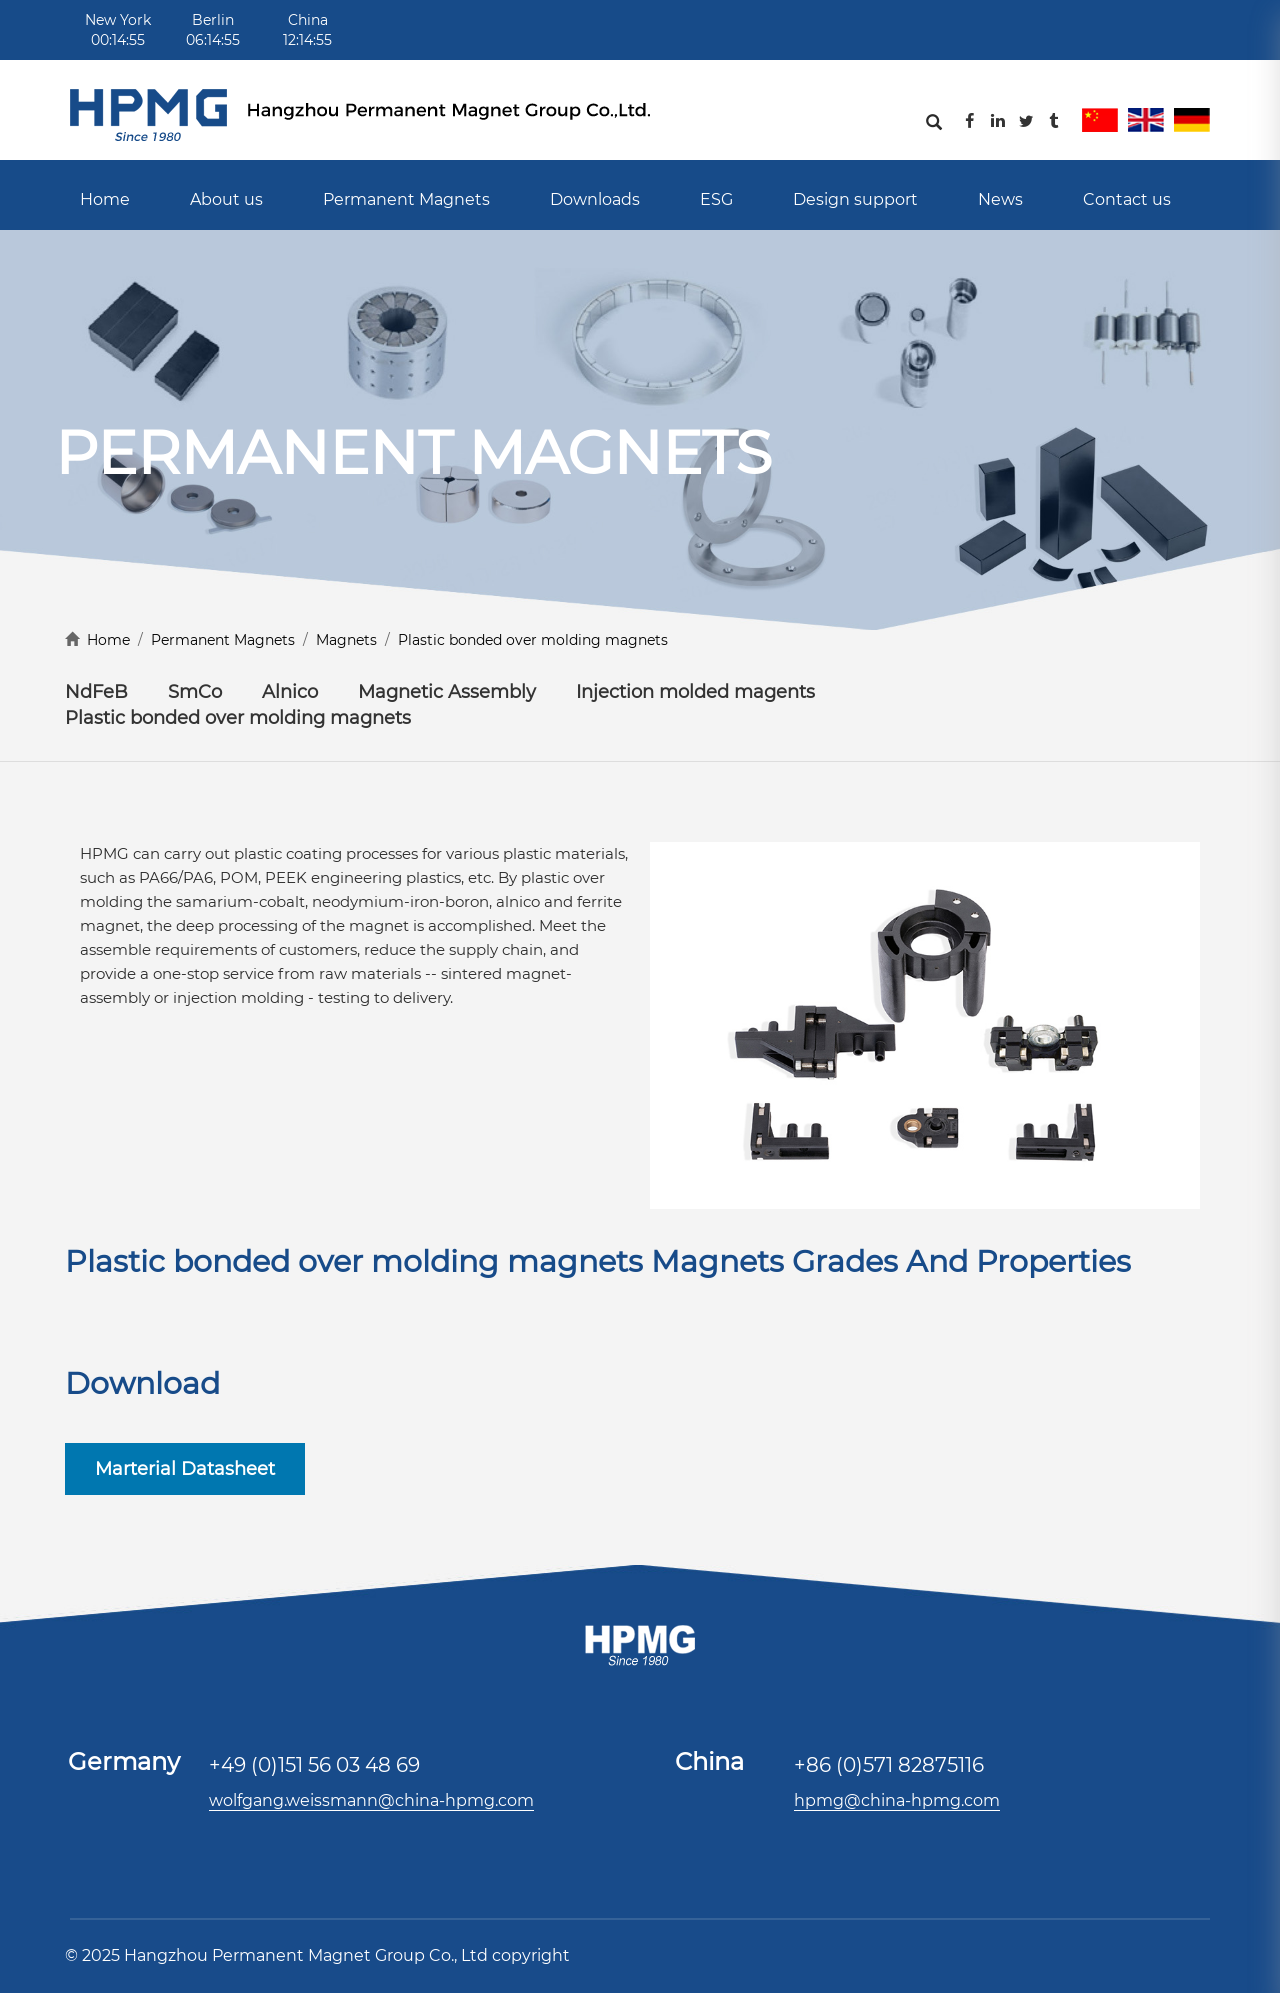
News (1000, 199)
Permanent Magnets (406, 199)
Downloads (595, 199)
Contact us (1127, 199)
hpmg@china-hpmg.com (897, 1800)
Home (105, 199)
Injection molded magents (695, 692)
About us (226, 199)
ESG (716, 199)
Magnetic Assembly (447, 692)
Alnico (290, 692)
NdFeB (96, 692)
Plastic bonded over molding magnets (533, 640)
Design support (855, 199)
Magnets (346, 640)
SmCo (195, 692)
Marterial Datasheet (185, 1469)
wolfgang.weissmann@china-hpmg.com (371, 1800)
